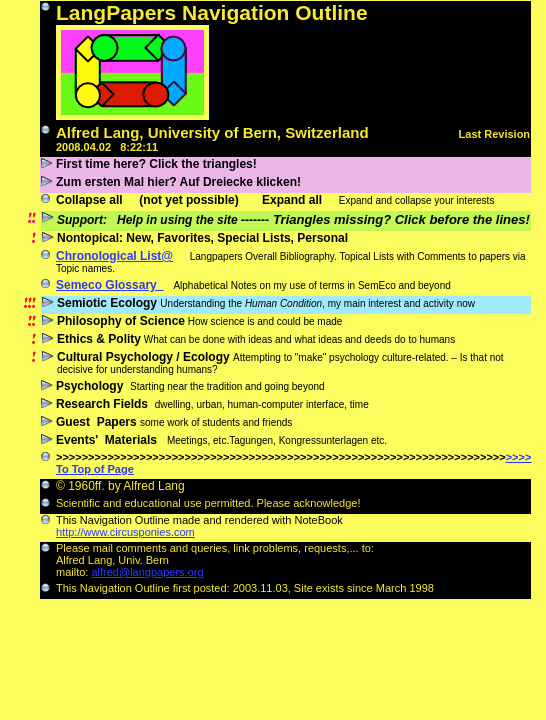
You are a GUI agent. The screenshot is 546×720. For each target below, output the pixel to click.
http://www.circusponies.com (125, 532)
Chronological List (108, 256)
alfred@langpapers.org (147, 572)
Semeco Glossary (109, 285)
